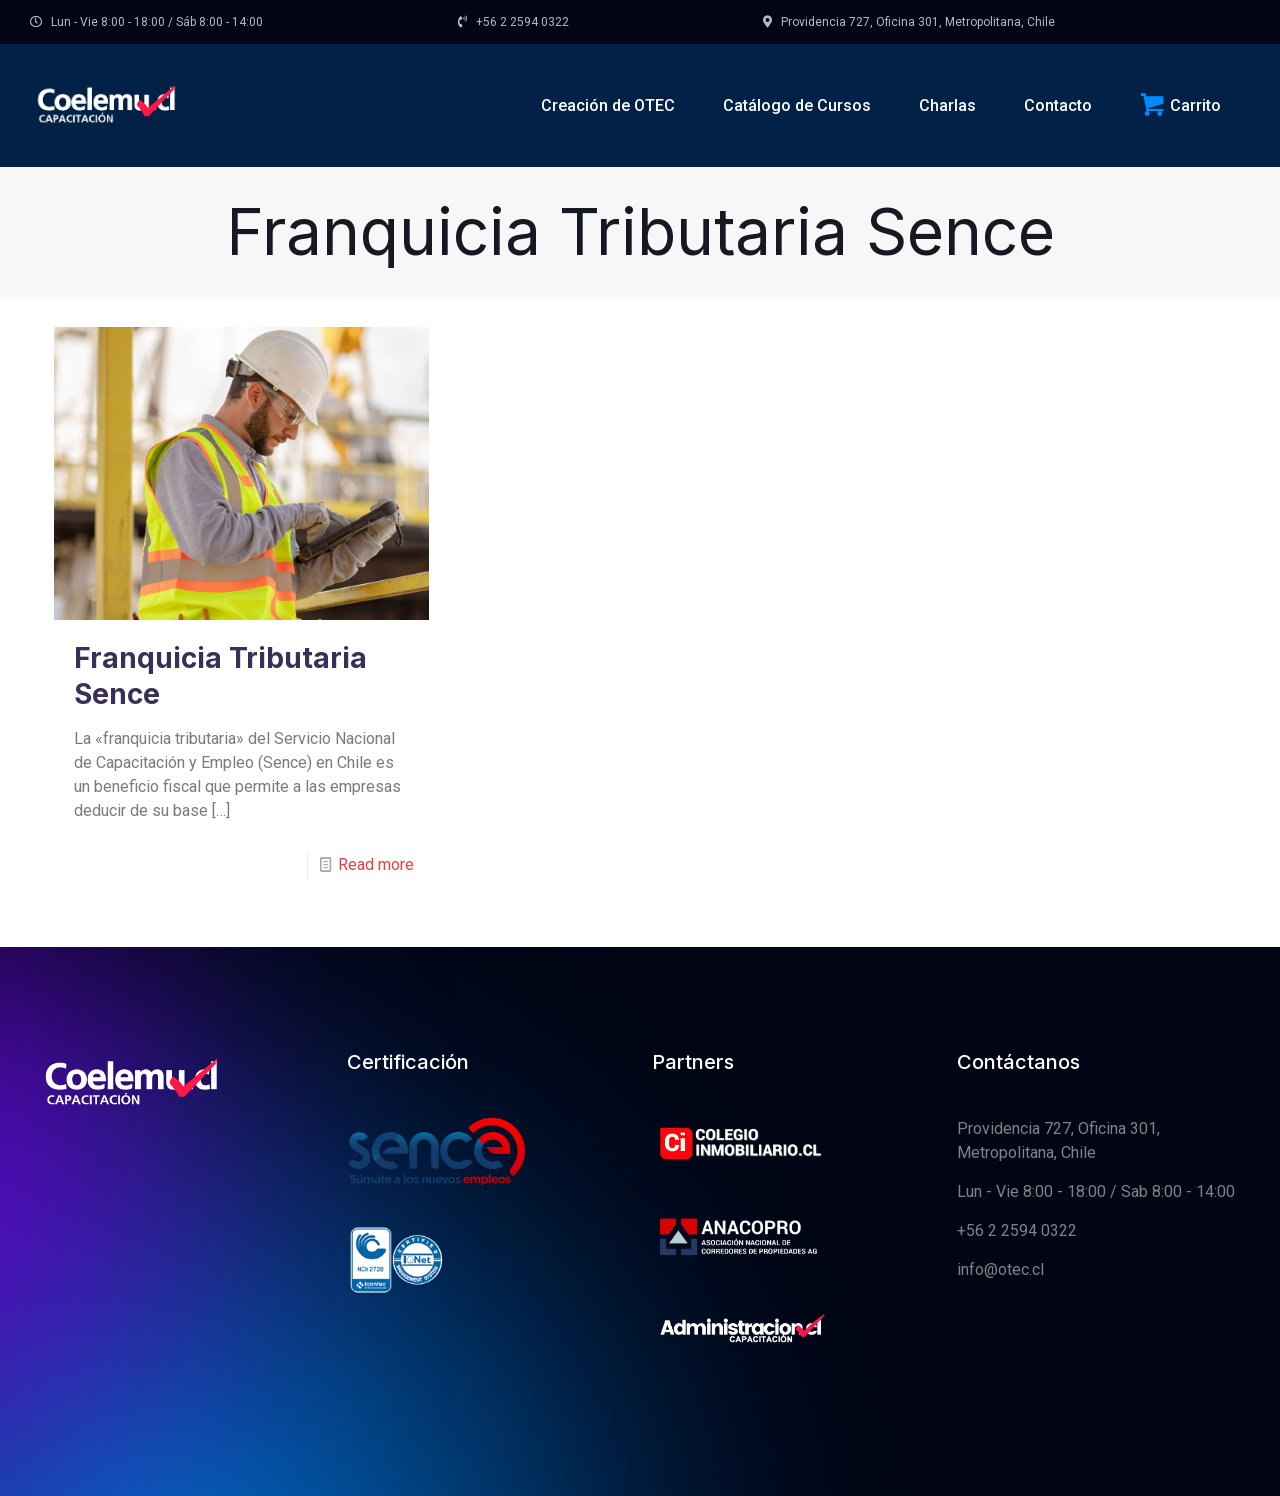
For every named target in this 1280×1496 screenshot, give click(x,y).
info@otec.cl (1000, 1269)
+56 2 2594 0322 (1017, 1230)
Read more (376, 864)
